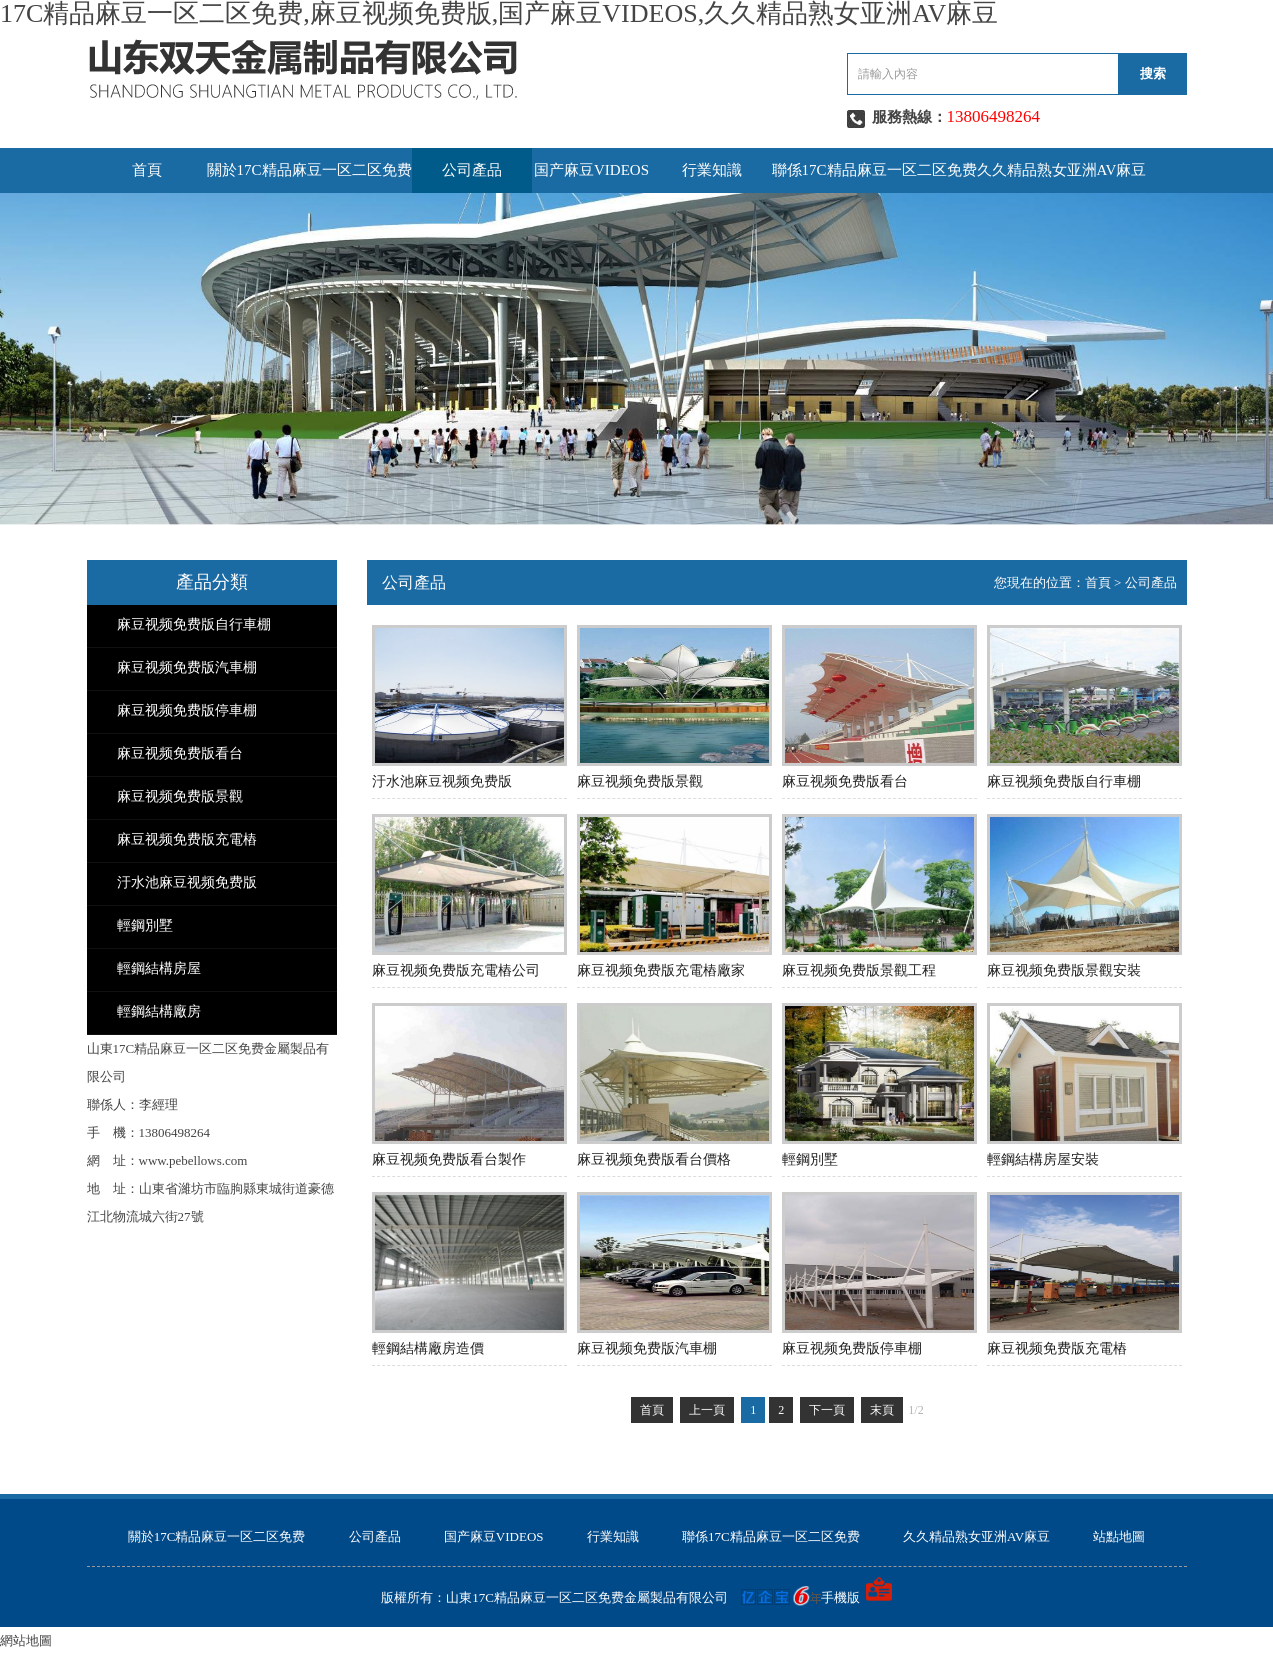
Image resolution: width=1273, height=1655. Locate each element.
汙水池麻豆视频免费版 (187, 882)
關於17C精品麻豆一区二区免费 (309, 170)
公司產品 (472, 170)
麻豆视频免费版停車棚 (187, 710)
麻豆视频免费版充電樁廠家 (661, 970)
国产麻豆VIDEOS (591, 170)
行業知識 (712, 170)
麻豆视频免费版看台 (180, 753)
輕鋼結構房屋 (159, 968)
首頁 (147, 170)
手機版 (840, 1597)
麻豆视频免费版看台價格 (654, 1159)
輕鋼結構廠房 (159, 1011)
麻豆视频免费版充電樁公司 (456, 970)
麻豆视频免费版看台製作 (449, 1159)
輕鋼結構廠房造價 (428, 1348)
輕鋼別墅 (145, 925)
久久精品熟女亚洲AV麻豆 (1062, 170)
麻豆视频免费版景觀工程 (859, 970)
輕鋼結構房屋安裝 (1043, 1159)
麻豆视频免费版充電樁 (187, 839)
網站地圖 (26, 1640)
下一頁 (827, 1410)
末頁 (882, 1410)
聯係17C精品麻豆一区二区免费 (874, 170)
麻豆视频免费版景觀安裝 (1064, 970)
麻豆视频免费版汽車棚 (187, 667)
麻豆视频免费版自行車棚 (194, 624)
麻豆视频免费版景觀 (180, 796)
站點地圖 (1119, 1536)
